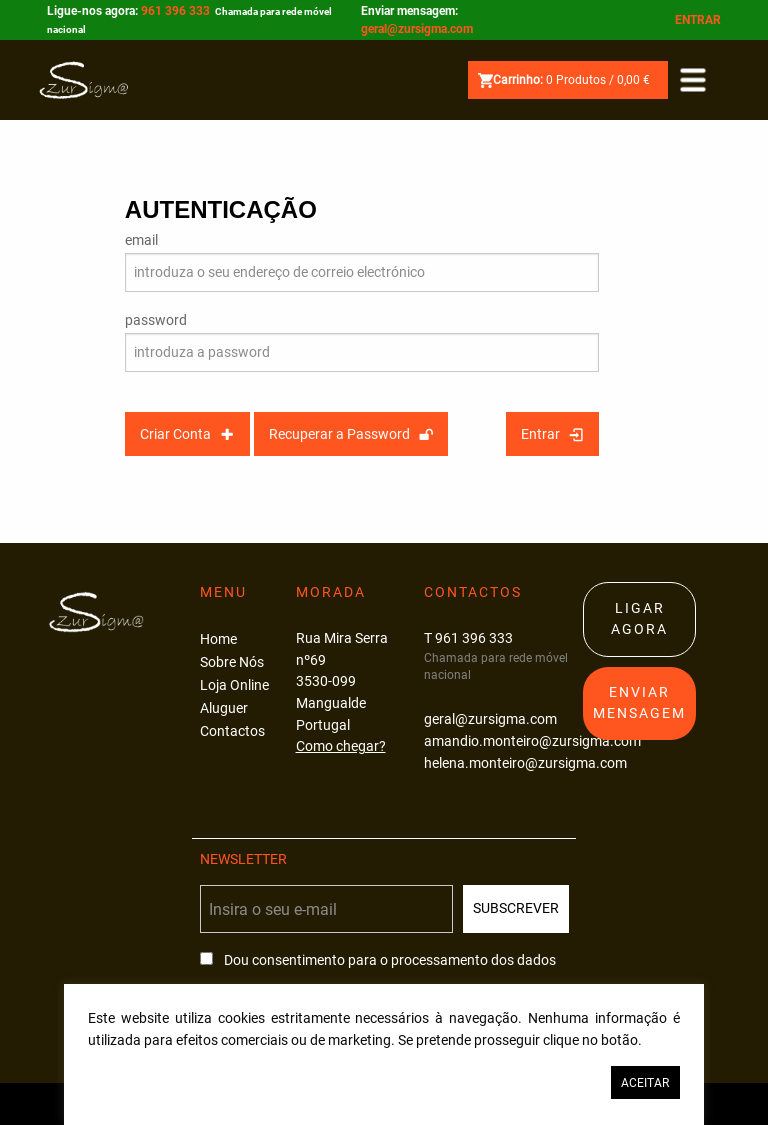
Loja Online (234, 685)
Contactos (232, 731)
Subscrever (516, 908)
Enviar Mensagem (639, 703)
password (156, 320)
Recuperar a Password (351, 434)
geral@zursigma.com (417, 29)
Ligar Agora (639, 619)
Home (218, 639)
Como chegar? (341, 746)
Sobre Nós (232, 662)
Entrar (698, 20)
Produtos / (564, 80)
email (141, 240)
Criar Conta (187, 434)
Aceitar (645, 1083)
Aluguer (224, 708)
